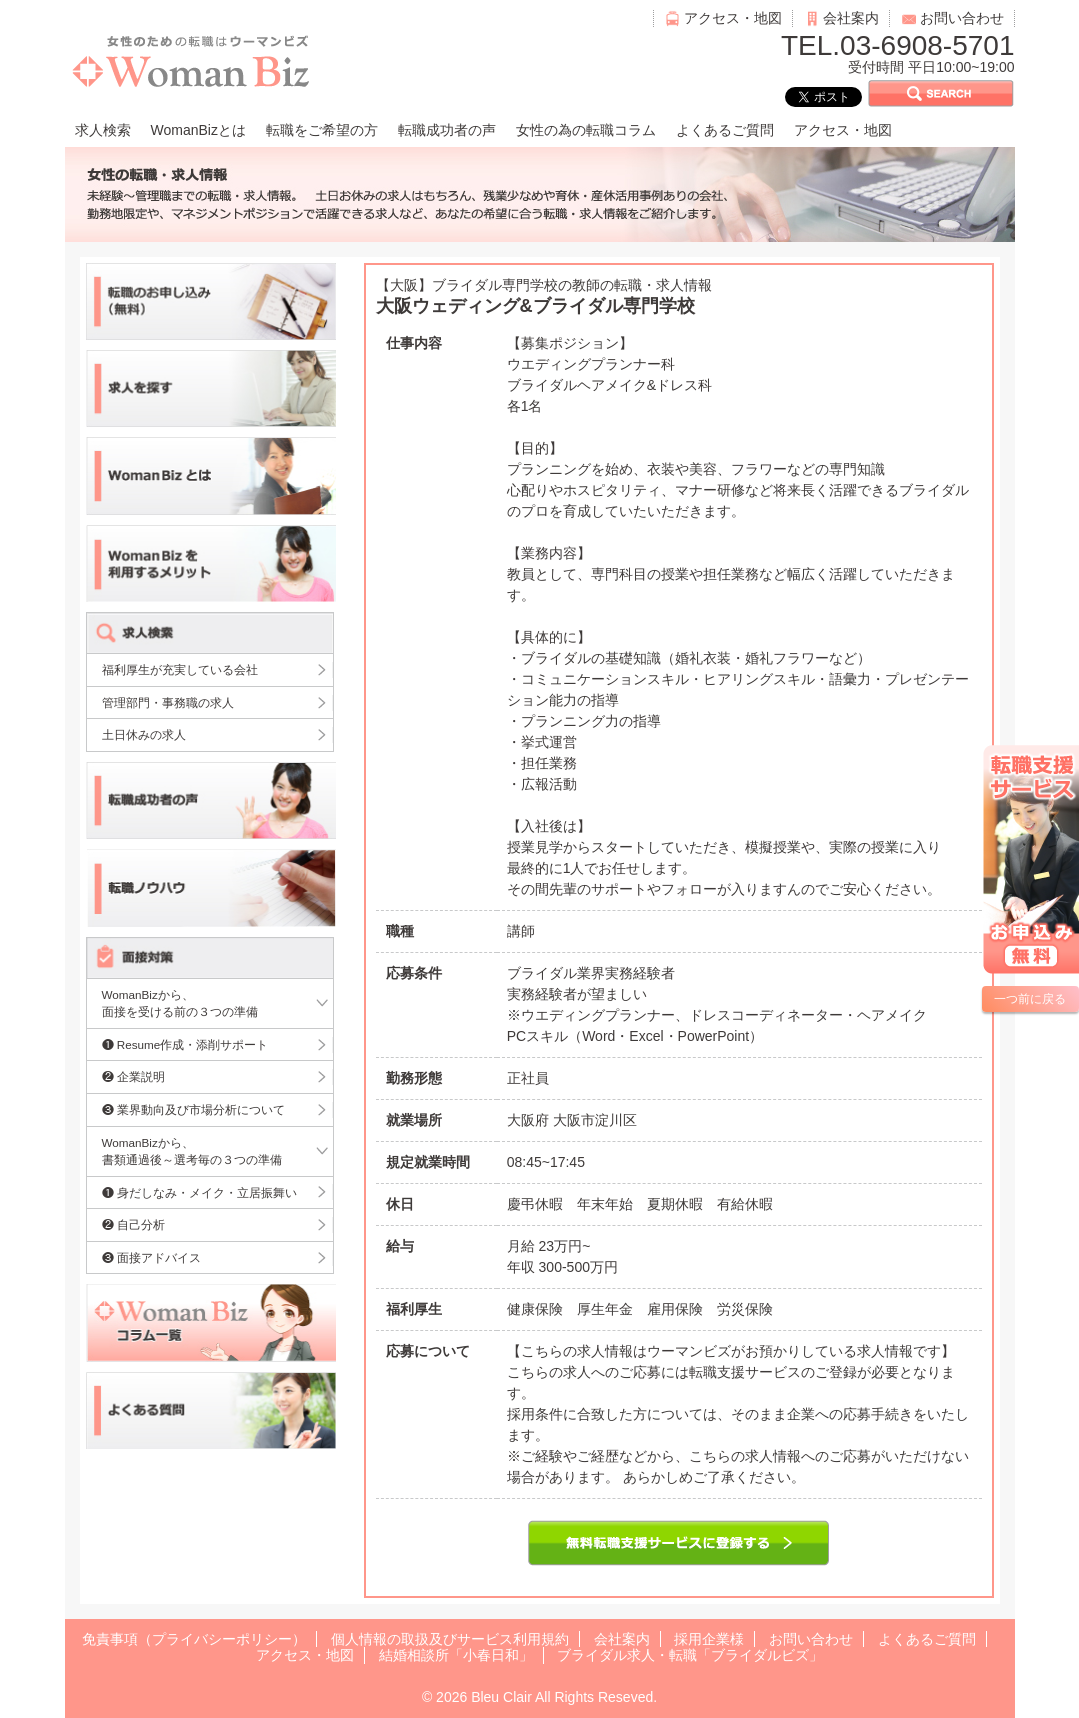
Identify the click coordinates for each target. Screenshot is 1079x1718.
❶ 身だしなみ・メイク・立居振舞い (199, 1192)
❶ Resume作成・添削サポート (185, 1044)
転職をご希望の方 (322, 130)
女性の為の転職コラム (586, 130)
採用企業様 (709, 1639)
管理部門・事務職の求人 (168, 702)
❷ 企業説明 (133, 1076)
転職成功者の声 (447, 130)
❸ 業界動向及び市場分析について (193, 1109)
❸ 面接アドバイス (151, 1257)
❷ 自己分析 (133, 1224)
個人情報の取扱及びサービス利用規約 (450, 1639)
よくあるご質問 (725, 130)
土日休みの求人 (144, 734)
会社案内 (851, 18)
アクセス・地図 (733, 18)
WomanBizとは (198, 130)
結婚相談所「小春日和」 (456, 1655)
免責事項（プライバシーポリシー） (194, 1639)
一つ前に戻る (1030, 999)
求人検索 (103, 130)
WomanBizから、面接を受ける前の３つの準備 (180, 1003)
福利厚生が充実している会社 (180, 669)
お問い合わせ (962, 18)
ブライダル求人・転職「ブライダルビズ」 (690, 1655)
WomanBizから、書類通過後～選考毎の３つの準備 (192, 1151)
